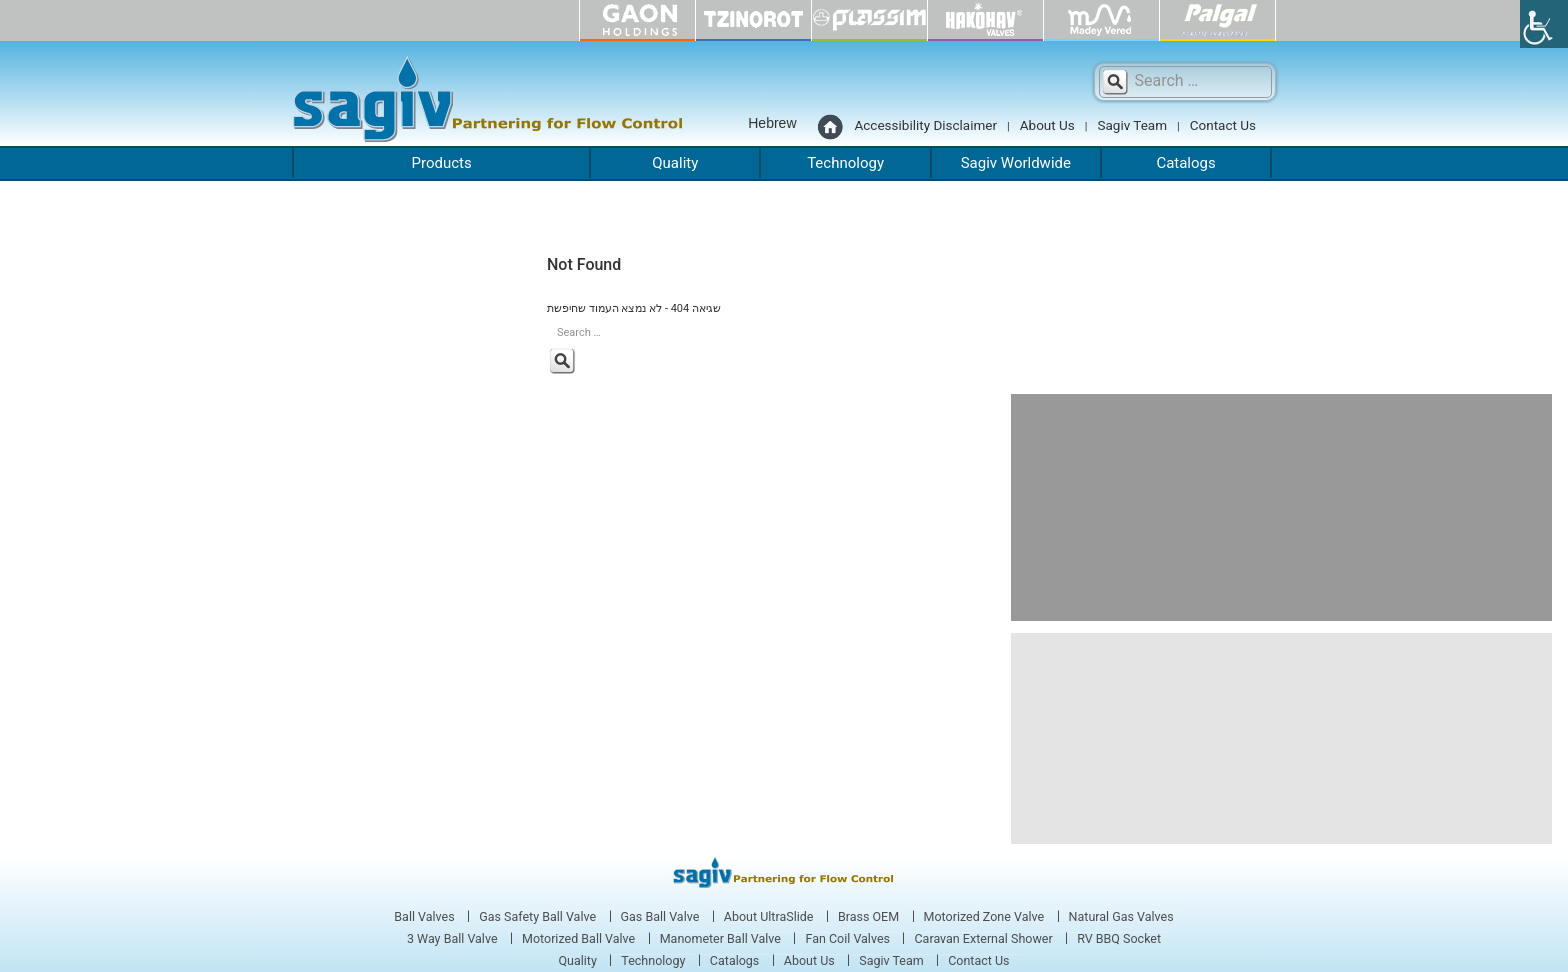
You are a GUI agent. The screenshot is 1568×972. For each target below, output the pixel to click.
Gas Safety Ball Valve (537, 917)
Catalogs (1185, 163)
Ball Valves (424, 917)
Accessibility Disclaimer (926, 125)
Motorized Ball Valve (578, 939)
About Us (1047, 125)
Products (442, 163)
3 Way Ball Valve (452, 939)
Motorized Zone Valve (984, 917)
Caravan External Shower (983, 939)
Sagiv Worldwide (1016, 163)
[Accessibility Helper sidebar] (1544, 24)
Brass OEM (868, 917)
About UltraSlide (769, 917)
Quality (675, 163)
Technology (845, 163)
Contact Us (1223, 125)
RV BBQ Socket (1119, 939)
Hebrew (772, 123)
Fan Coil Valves (847, 939)
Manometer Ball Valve (720, 939)
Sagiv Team (1132, 125)
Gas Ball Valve (660, 917)
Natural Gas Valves (1121, 917)
